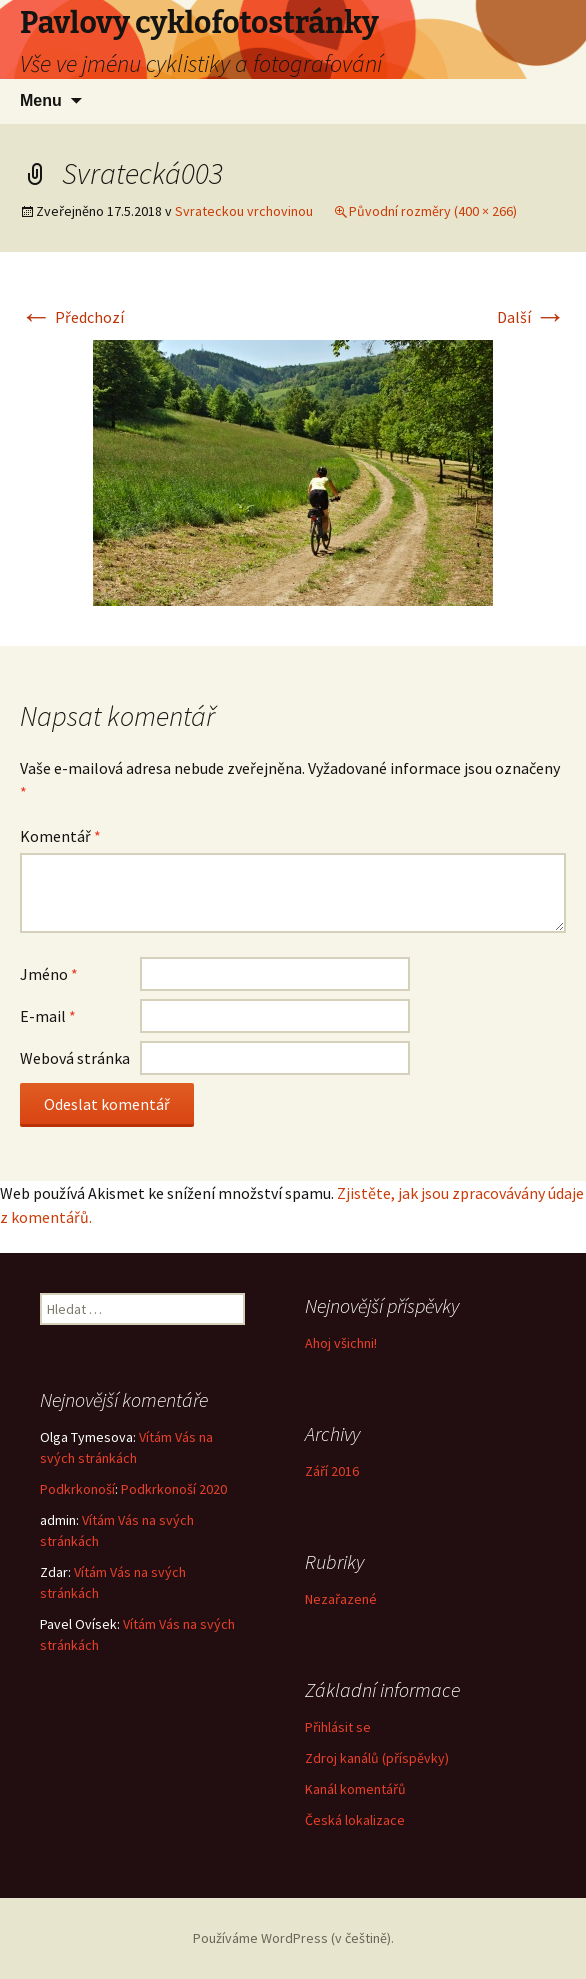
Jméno (49, 974)
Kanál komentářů (355, 1789)
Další (531, 317)
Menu (41, 100)
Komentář (60, 836)
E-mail (48, 1016)
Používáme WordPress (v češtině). (293, 1938)
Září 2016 (332, 1471)
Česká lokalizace (355, 1820)
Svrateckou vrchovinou (244, 211)
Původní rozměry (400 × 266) (433, 211)
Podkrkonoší (77, 1489)
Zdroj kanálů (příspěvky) (377, 1758)
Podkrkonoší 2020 (174, 1489)
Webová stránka (75, 1058)
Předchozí (72, 317)
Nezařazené (341, 1599)
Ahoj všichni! (341, 1343)
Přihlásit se (338, 1727)
